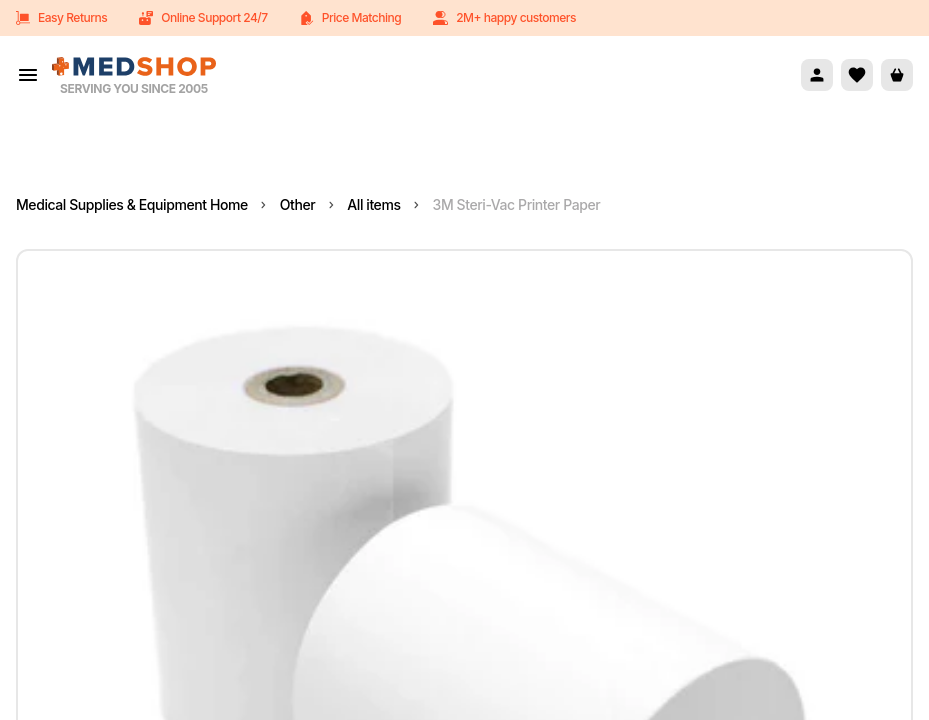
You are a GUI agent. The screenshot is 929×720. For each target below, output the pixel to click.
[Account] (817, 75)
